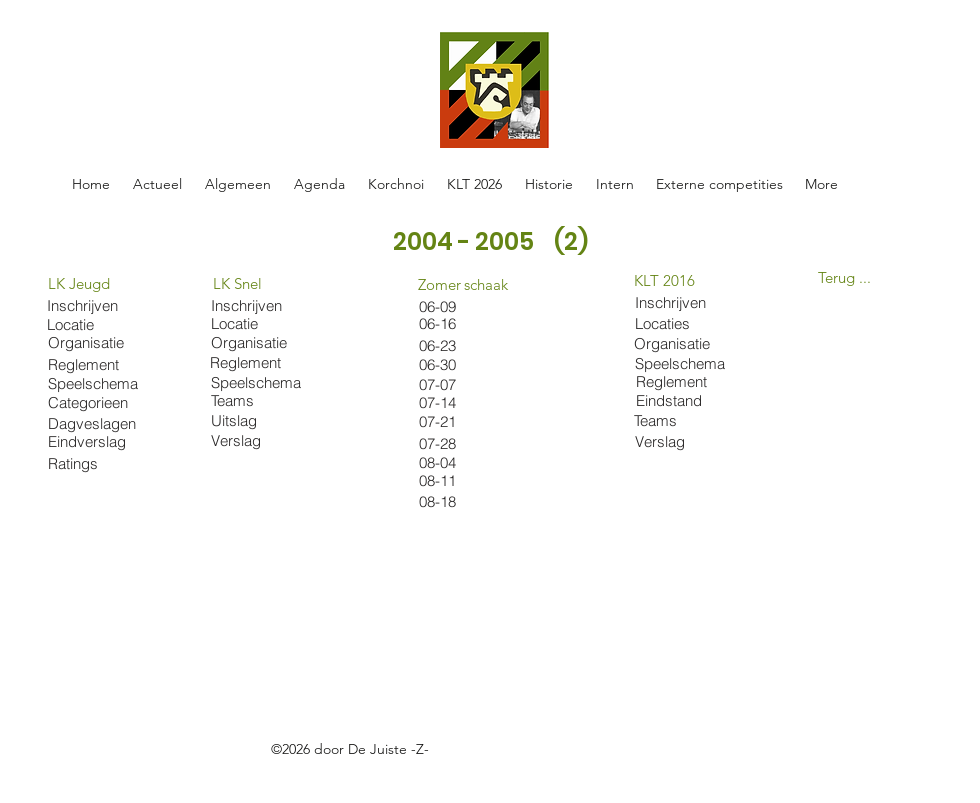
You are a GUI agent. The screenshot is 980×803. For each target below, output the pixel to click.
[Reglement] (247, 362)
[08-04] (456, 462)
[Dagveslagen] (94, 423)
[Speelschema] (257, 382)
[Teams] (257, 400)
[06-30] (456, 364)
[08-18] (456, 501)
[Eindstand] (686, 400)
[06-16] (456, 323)
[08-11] (456, 480)
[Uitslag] (257, 420)
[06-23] (442, 345)
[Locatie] (248, 323)
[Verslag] (257, 440)
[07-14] (456, 402)
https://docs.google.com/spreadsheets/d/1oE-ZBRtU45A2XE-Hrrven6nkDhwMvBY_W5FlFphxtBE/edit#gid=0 (399, 772)
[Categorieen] (94, 402)
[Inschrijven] (248, 305)
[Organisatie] (253, 342)
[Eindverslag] (94, 441)
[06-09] (456, 306)
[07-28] (456, 443)
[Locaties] (685, 323)
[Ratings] (85, 463)
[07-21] (456, 421)
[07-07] (456, 384)
